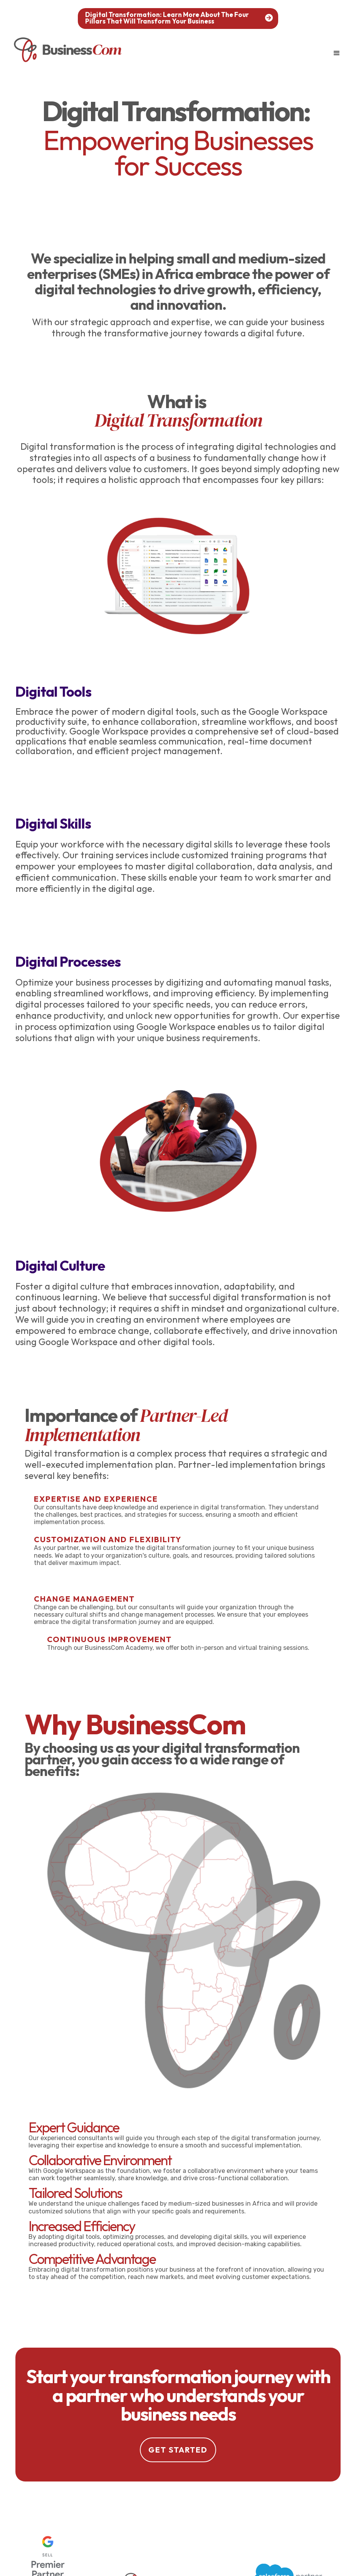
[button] (336, 53)
